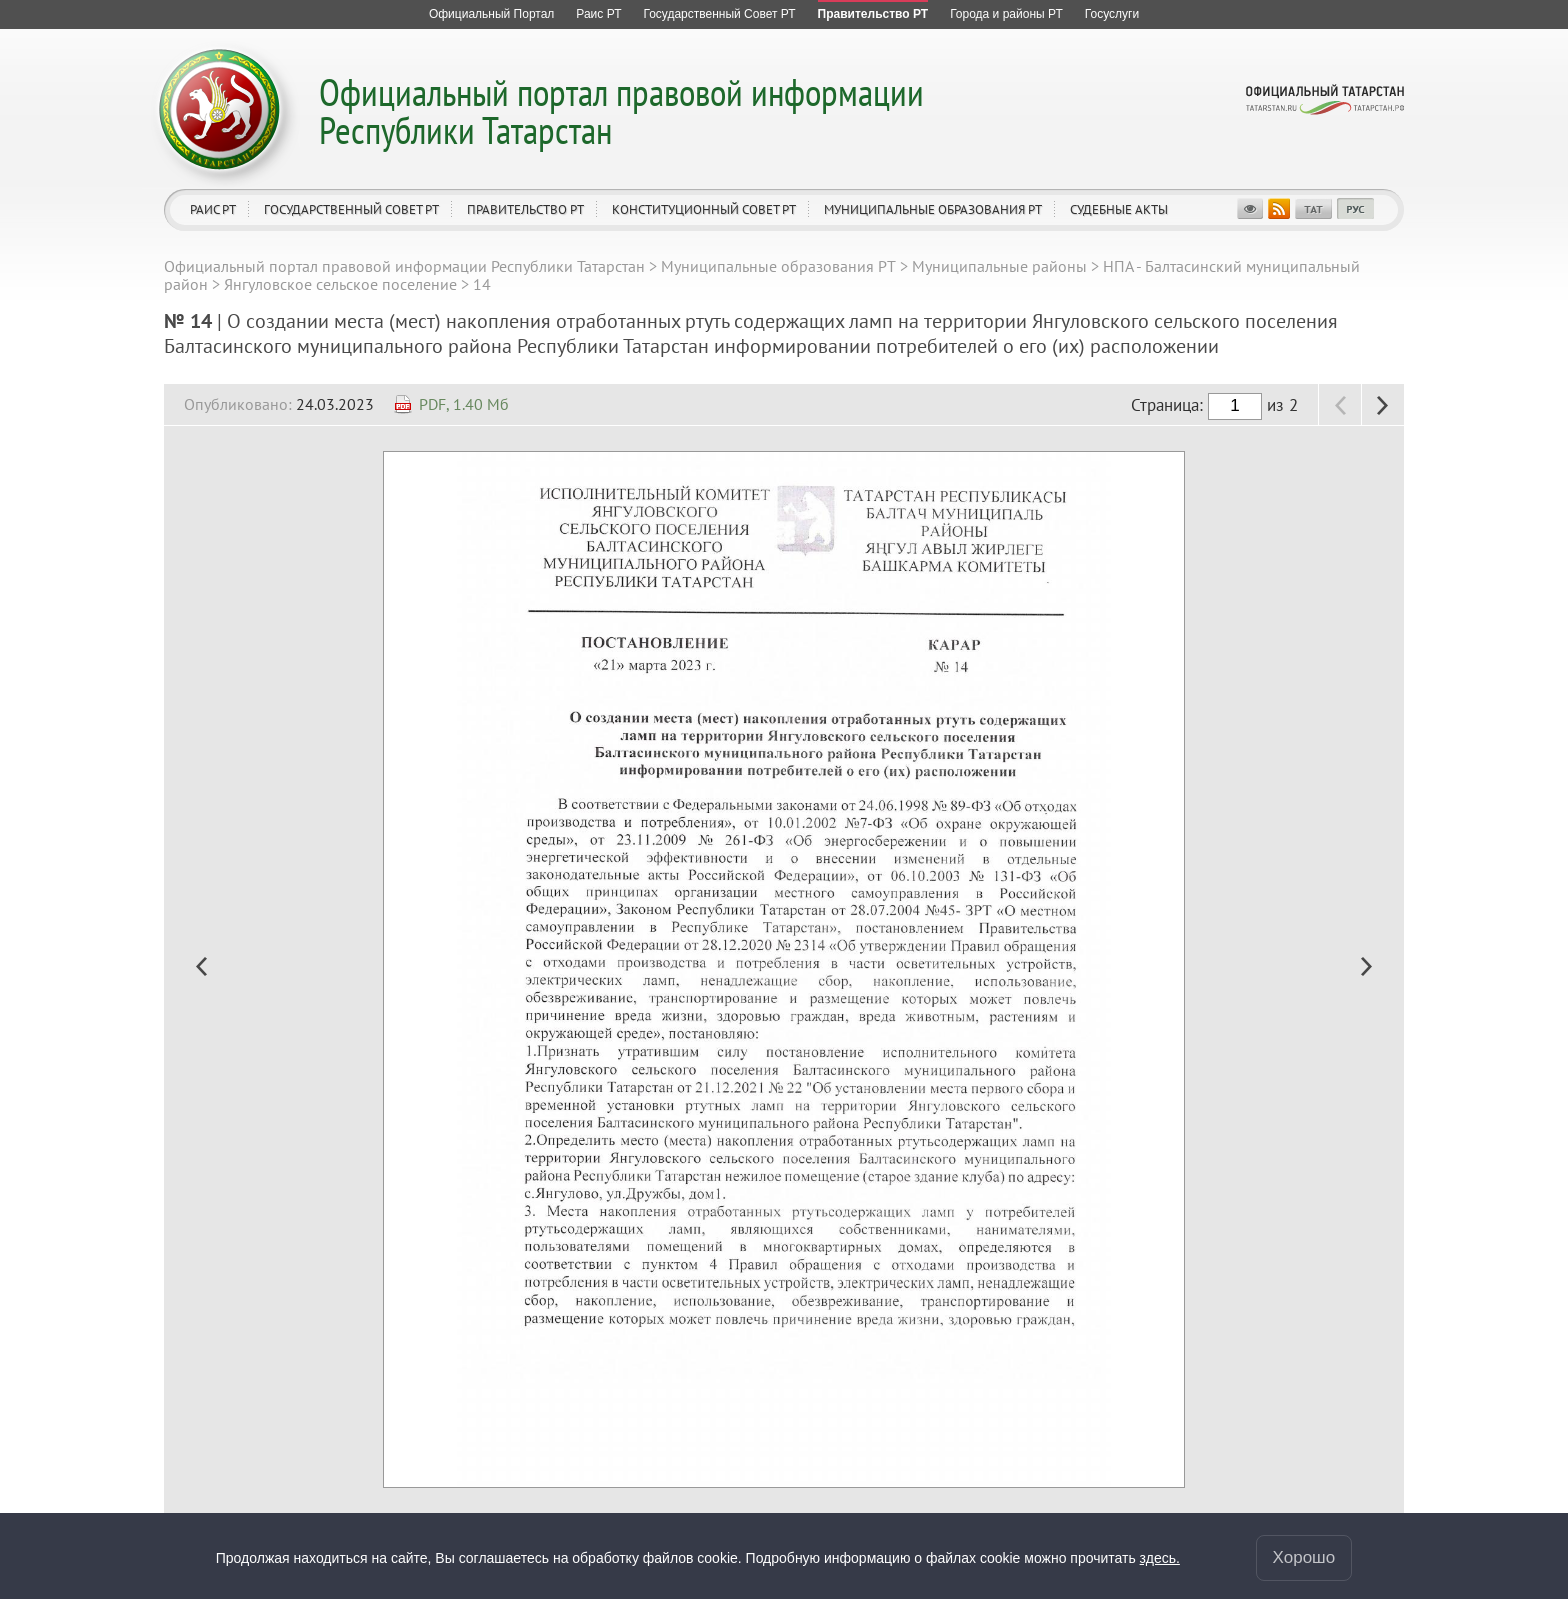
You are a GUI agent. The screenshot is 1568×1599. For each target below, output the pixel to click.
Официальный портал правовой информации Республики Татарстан (621, 110)
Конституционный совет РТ (704, 209)
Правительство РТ (525, 209)
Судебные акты (1119, 209)
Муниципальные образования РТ (933, 209)
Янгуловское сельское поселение (340, 284)
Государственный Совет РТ (351, 209)
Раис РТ (213, 209)
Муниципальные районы (999, 266)
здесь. (1160, 1558)
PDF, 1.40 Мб (464, 404)
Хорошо (1304, 1557)
